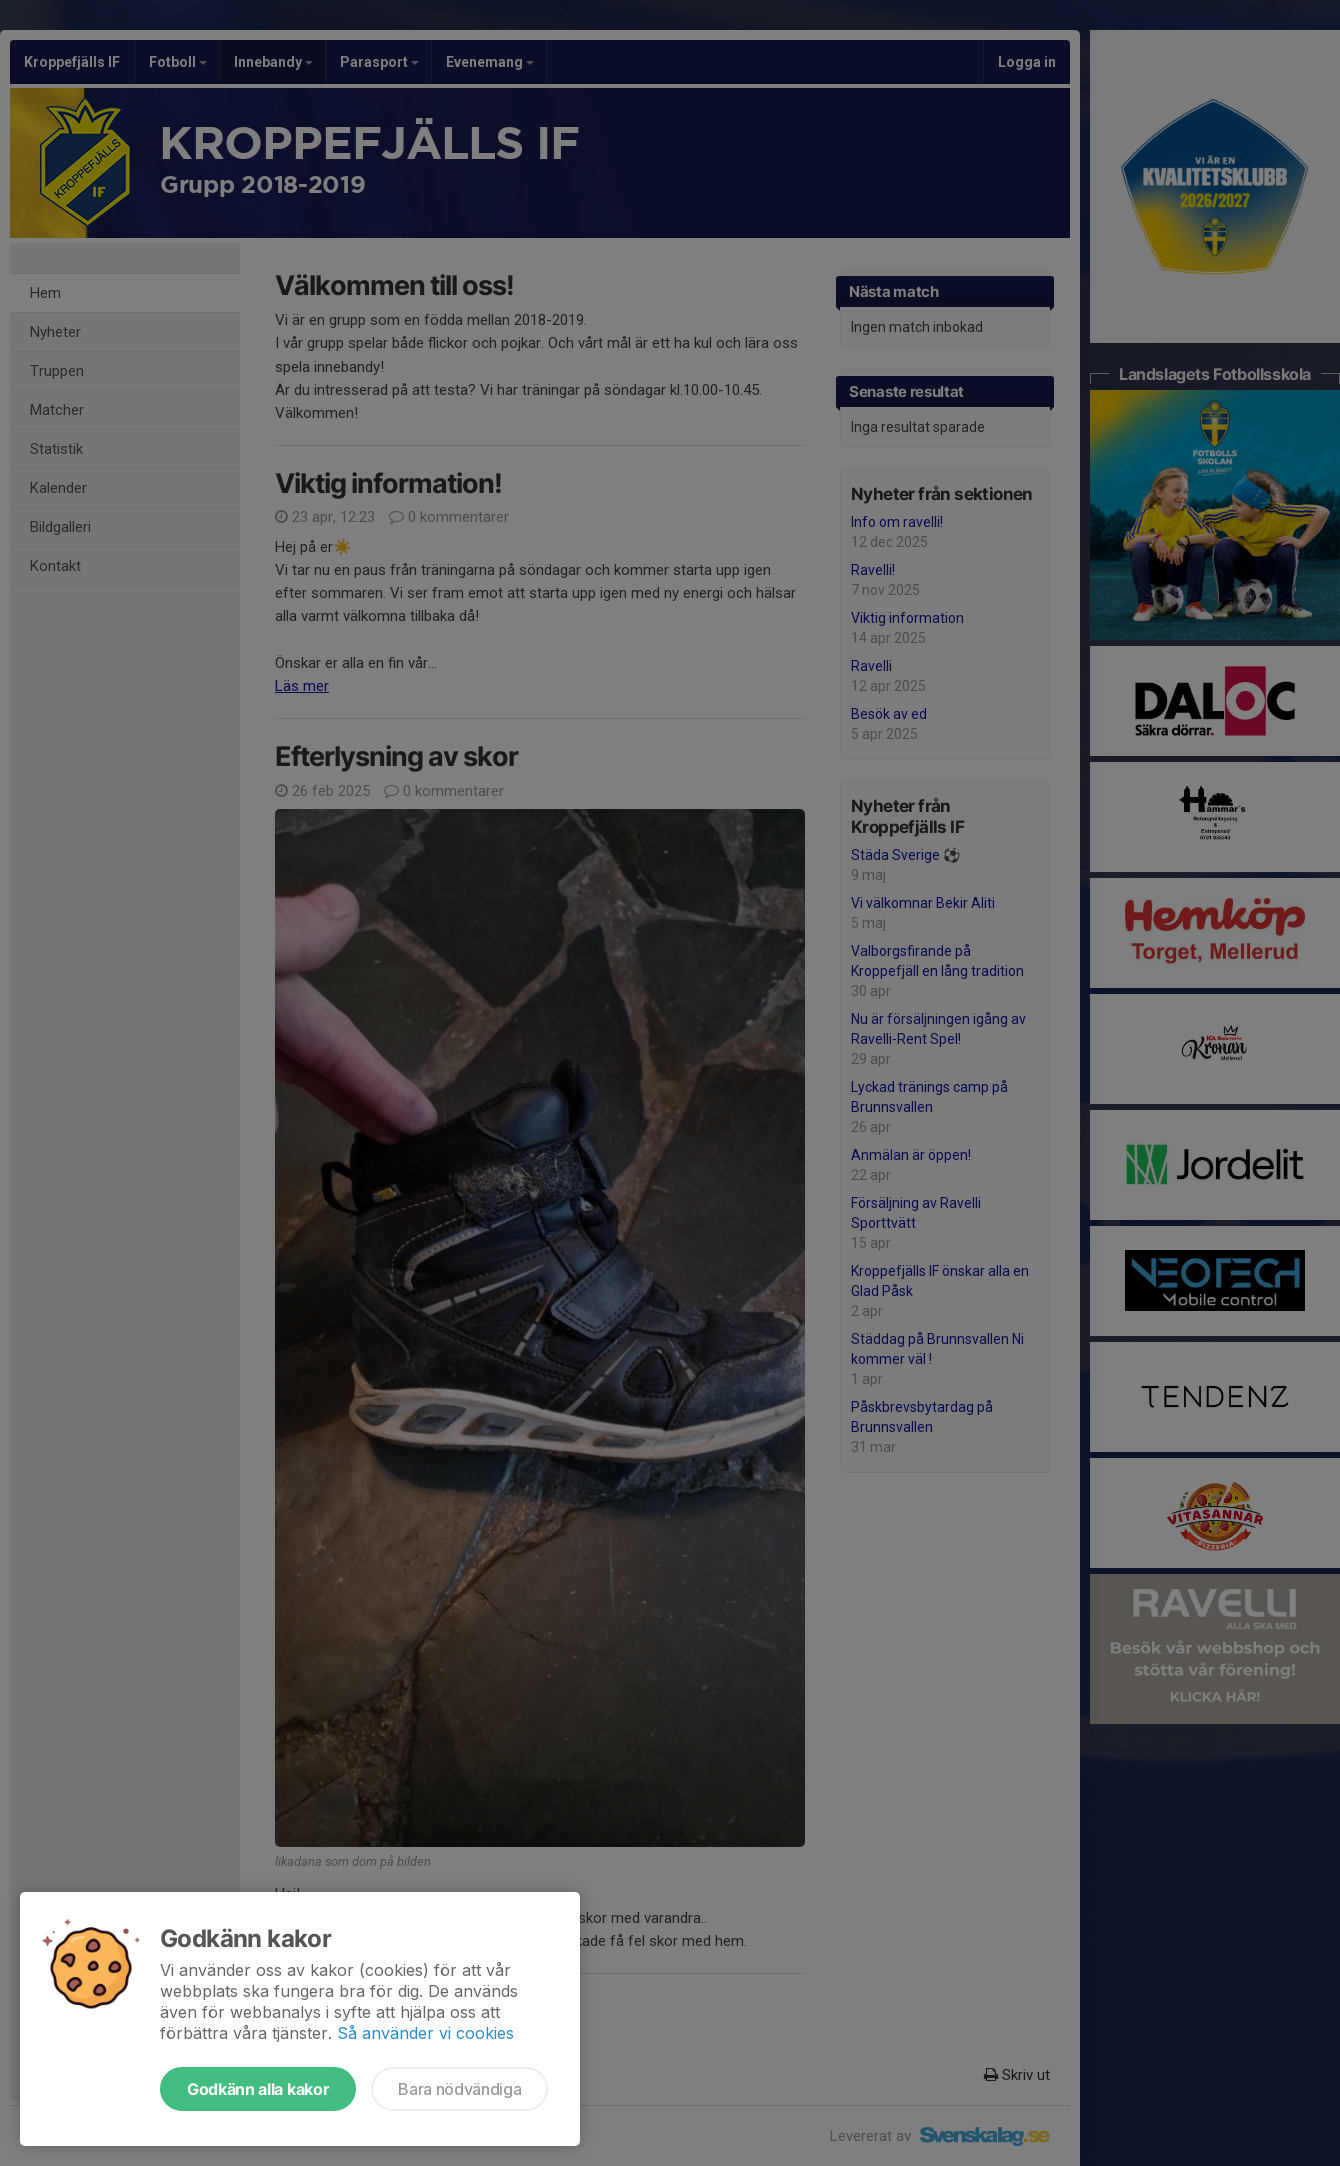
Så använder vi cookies (425, 2033)
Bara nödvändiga (459, 2089)
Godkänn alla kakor (258, 2089)
